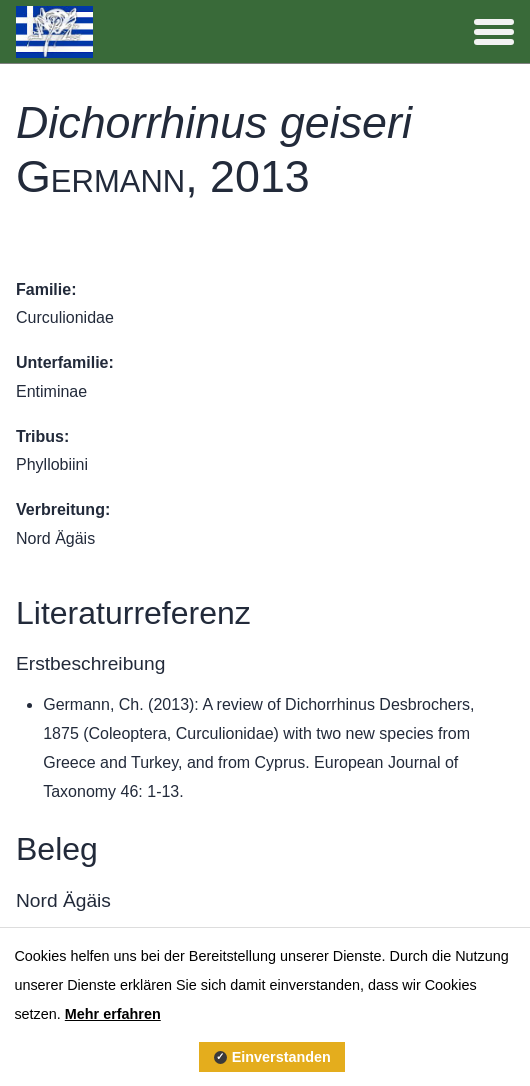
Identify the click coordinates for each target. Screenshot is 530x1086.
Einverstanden (281, 1057)
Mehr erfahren (113, 1014)
